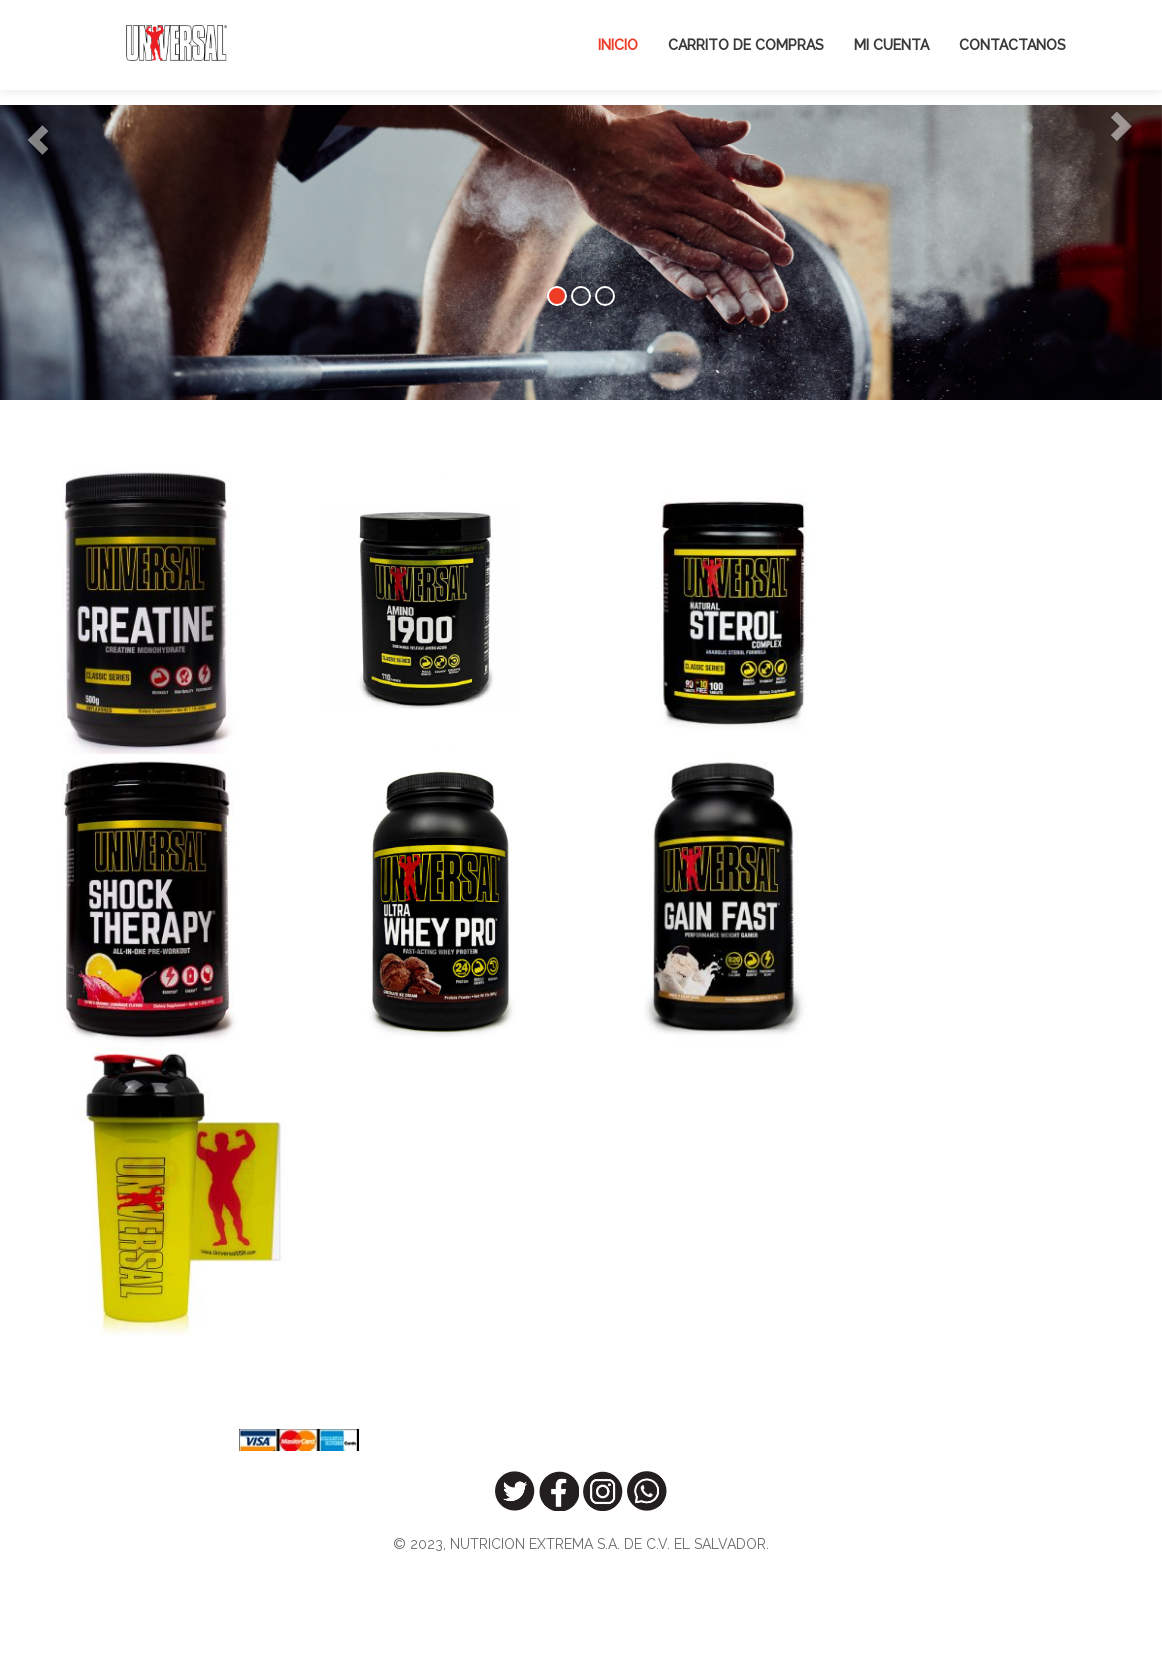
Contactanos (1012, 45)
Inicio (618, 45)
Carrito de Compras (746, 45)
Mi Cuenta (891, 45)
